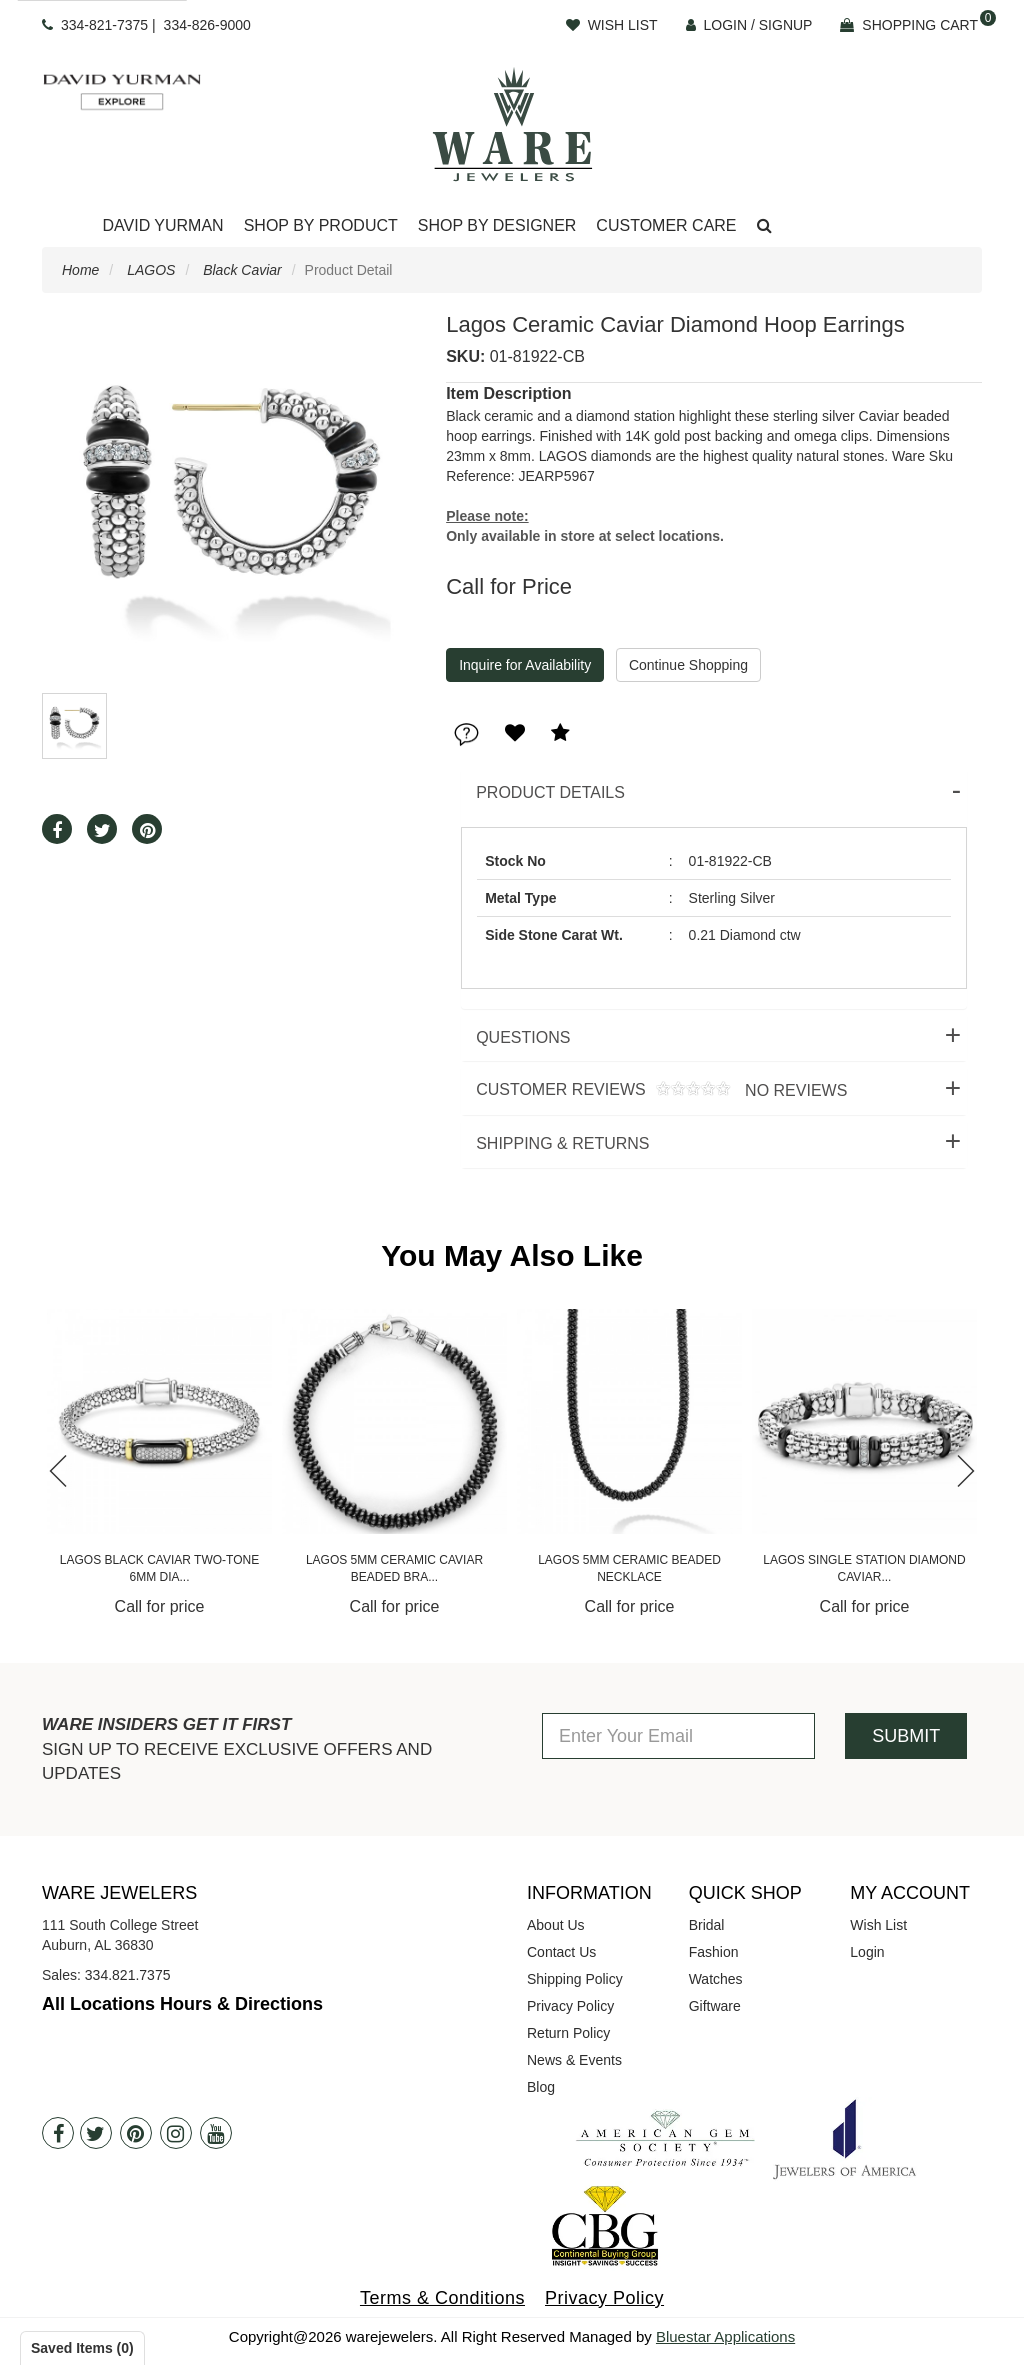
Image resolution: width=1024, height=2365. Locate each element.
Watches (716, 1979)
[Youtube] (216, 2133)
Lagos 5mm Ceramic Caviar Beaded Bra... (629, 1568)
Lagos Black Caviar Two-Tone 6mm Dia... (394, 1568)
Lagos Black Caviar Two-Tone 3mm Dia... (159, 1568)
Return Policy (568, 2033)
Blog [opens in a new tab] (541, 2087)
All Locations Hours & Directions (182, 2004)
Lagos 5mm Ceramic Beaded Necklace (864, 1568)
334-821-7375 (104, 25)
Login (867, 1952)
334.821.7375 (128, 1975)
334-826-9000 (207, 25)
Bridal (707, 1925)
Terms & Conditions (442, 2298)
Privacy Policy (570, 2006)
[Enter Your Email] (678, 1736)
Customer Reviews (654, 1090)
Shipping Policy (575, 1979)
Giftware (715, 2006)
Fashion (714, 1952)
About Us (556, 1925)
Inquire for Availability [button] (525, 665)
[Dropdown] (162, 226)
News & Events (574, 2060)
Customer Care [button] (666, 225)
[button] (764, 226)
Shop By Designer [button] (497, 225)
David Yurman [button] (162, 225)
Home (80, 270)
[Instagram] (176, 2133)
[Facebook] (58, 2133)
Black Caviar (242, 270)
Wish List (878, 1925)
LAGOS (151, 270)
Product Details (550, 792)
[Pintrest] (136, 2133)
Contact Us (561, 1952)
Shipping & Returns (562, 1143)
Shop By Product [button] (321, 225)
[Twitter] (96, 2133)
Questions (523, 1037)
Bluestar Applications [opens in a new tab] (725, 2336)
